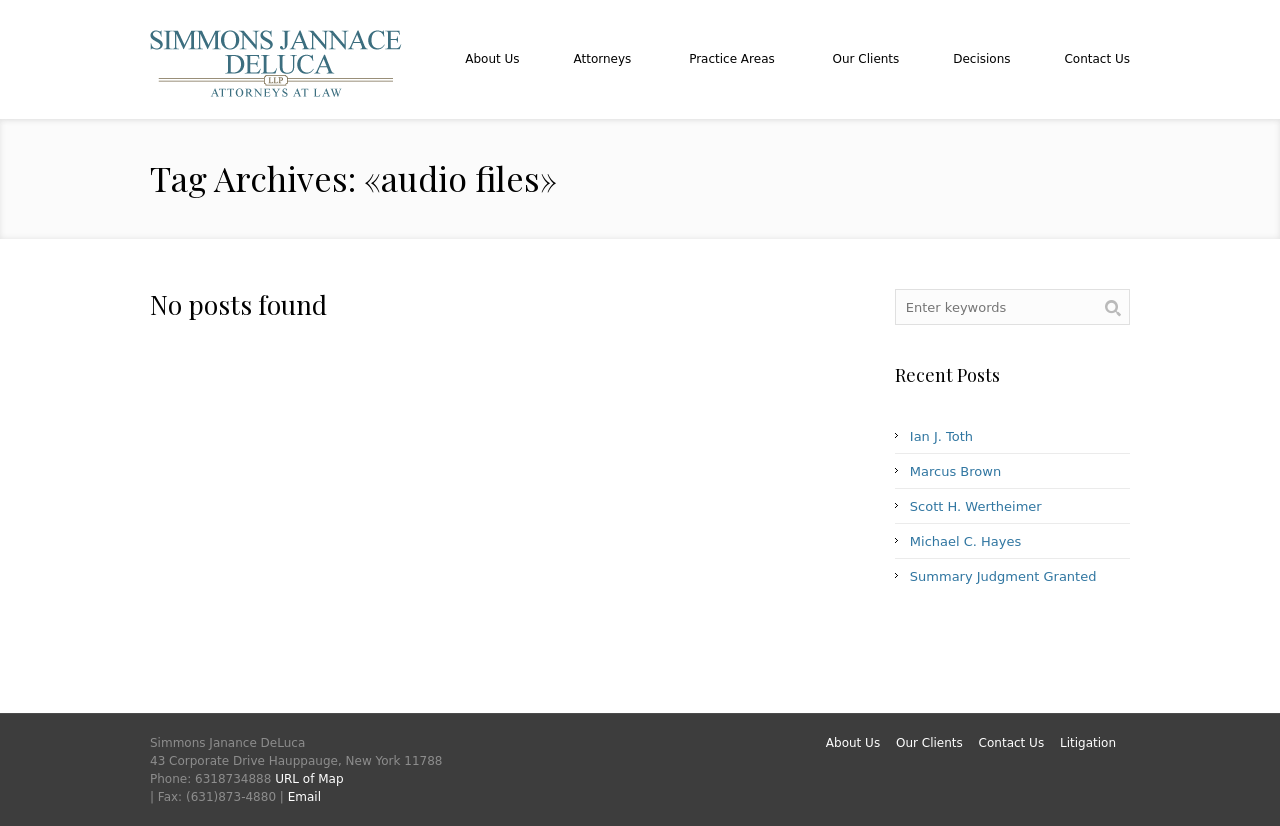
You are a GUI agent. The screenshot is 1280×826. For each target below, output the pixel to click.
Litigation (1088, 743)
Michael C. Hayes (965, 541)
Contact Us (1012, 743)
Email (304, 797)
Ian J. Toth (941, 436)
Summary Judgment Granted (1003, 576)
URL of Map (309, 779)
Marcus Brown (955, 471)
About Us (853, 743)
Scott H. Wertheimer (976, 506)
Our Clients (929, 743)
